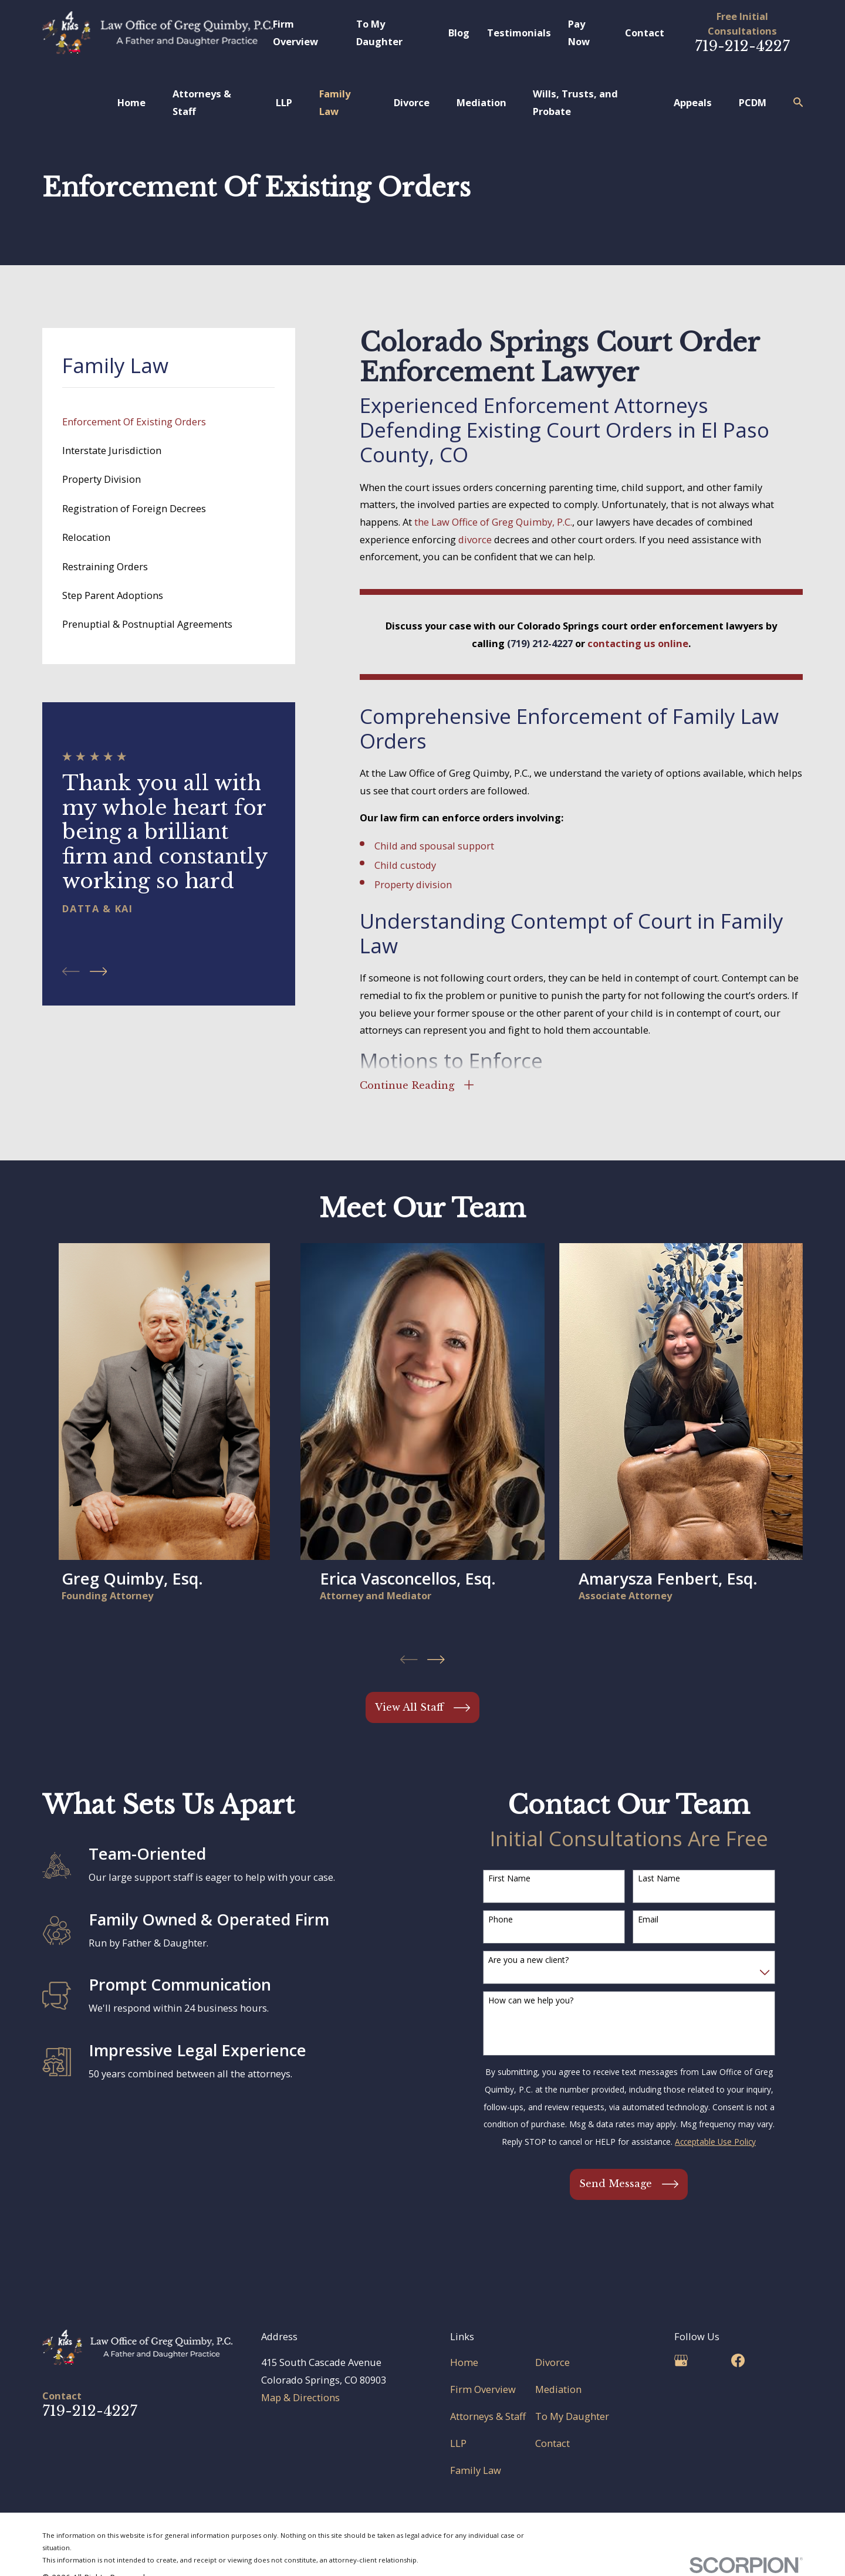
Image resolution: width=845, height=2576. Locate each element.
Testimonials (519, 32)
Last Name (659, 1879)
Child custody (405, 865)
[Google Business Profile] (681, 2360)
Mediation (558, 2389)
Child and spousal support (434, 845)
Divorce (552, 2362)
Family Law (475, 2470)
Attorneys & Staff (488, 2416)
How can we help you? (530, 2001)
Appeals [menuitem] (693, 102)
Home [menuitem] (131, 102)
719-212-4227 (742, 46)
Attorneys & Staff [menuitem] (202, 102)
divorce (475, 539)
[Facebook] (738, 2360)
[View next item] (98, 971)
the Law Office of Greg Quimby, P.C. (493, 522)
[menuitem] (168, 421)
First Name (509, 1879)
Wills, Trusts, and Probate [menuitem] (575, 102)
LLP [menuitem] (284, 102)
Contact (644, 32)
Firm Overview (483, 2389)
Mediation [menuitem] (481, 102)
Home (464, 2362)
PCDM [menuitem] (752, 102)
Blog (458, 32)
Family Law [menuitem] (334, 102)
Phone (500, 1920)
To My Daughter (572, 2416)
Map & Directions (300, 2397)
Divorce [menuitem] (412, 102)
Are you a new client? (528, 1960)
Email (648, 1920)
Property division (413, 884)
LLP (458, 2443)
